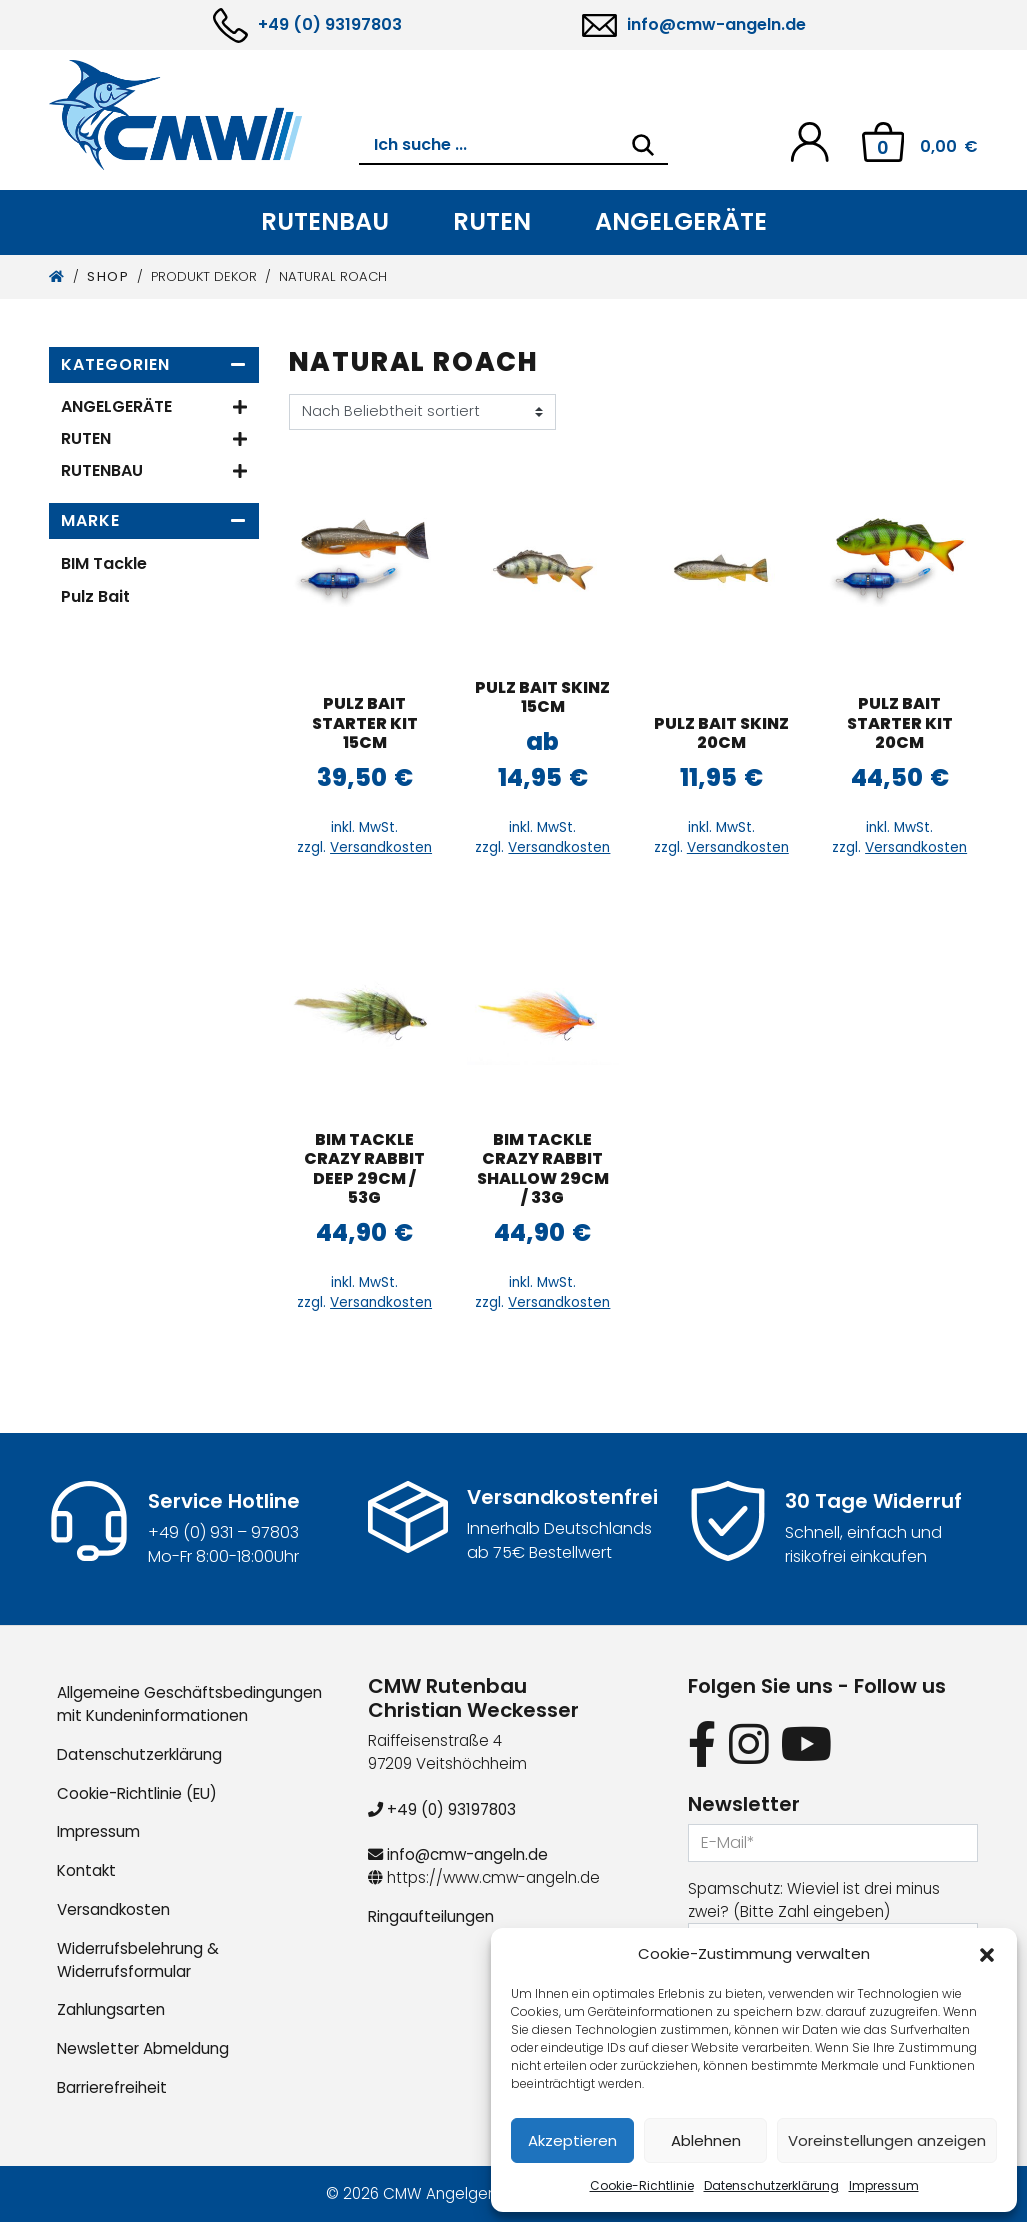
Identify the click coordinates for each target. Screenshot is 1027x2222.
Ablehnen (706, 2140)
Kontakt (86, 1870)
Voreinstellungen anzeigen (887, 2140)
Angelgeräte (681, 221)
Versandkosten (381, 847)
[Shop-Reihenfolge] (422, 412)
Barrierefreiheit (112, 2087)
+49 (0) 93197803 (330, 24)
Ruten (492, 221)
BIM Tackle (104, 563)
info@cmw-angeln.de (716, 24)
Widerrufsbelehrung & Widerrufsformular (138, 1960)
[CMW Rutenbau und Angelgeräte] (204, 115)
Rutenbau (325, 221)
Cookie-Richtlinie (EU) (137, 1793)
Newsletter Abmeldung (143, 2048)
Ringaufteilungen (431, 1916)
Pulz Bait (95, 596)
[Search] (643, 145)
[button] (987, 1954)
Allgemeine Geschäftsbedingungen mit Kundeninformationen (189, 1704)
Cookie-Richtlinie (642, 2185)
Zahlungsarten (111, 2009)
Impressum (884, 2185)
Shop (108, 276)
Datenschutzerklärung (771, 2185)
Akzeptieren (572, 2140)
